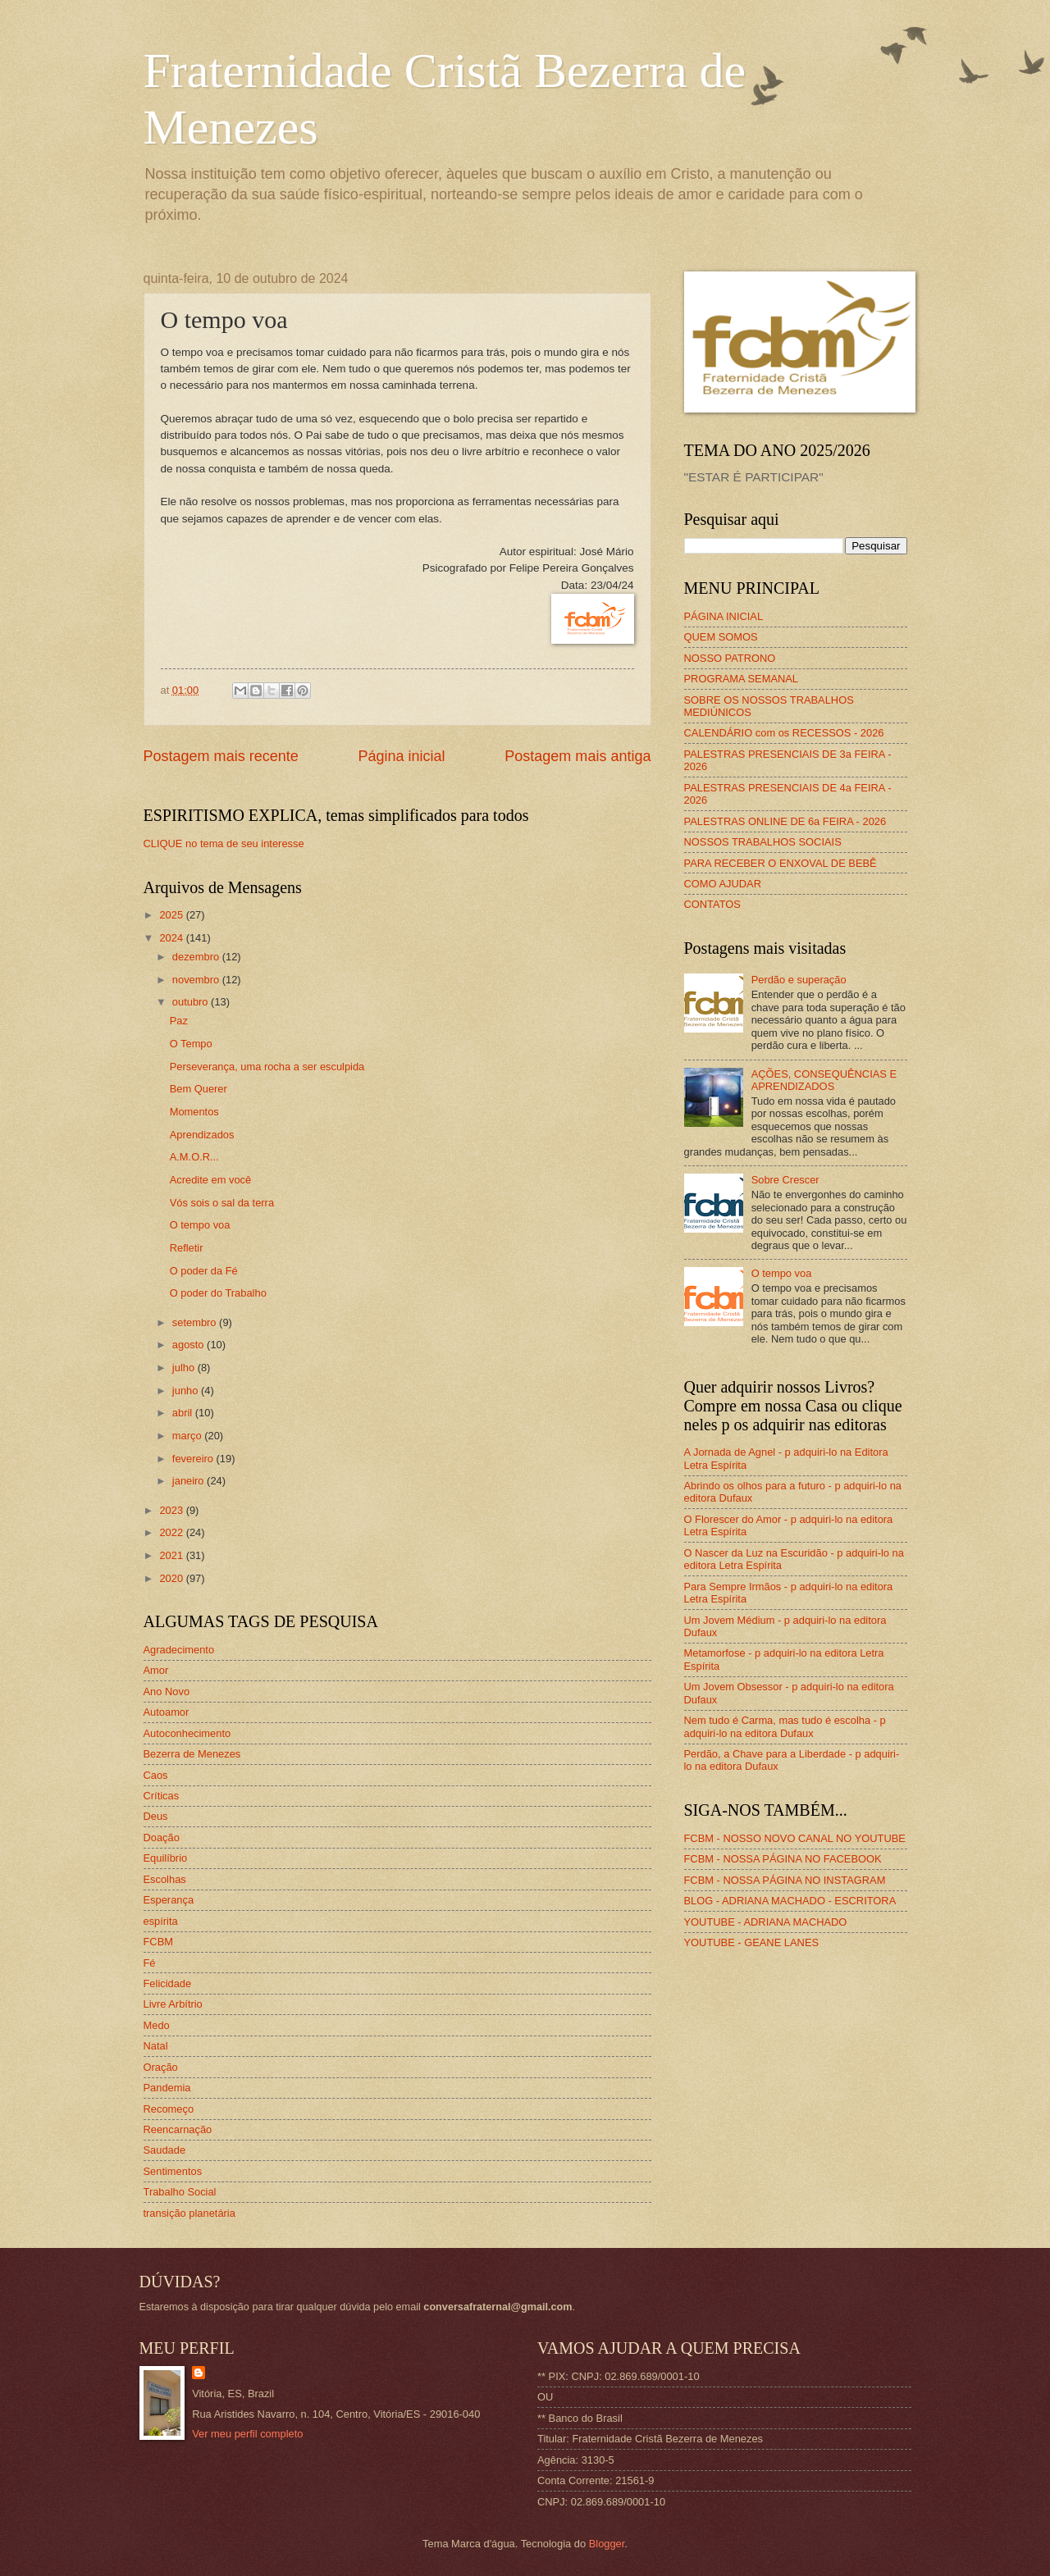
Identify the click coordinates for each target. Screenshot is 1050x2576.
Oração (161, 2067)
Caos (156, 1775)
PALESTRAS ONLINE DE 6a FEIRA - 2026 (785, 821)
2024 (172, 938)
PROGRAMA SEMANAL (741, 678)
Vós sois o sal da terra (222, 1203)
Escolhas (165, 1879)
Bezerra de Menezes (192, 1754)
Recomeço (169, 2109)
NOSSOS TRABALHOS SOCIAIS (763, 842)
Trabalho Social (180, 2192)
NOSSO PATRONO (730, 658)
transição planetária (189, 2213)
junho (186, 1390)
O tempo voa (200, 1225)
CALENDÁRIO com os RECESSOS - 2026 (784, 733)
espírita (161, 1921)
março (188, 1435)
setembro (195, 1322)
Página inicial (401, 756)
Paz (179, 1020)
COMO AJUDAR (722, 884)
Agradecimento (179, 1650)
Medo (157, 2025)
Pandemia (167, 2087)
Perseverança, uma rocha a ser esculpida (267, 1066)
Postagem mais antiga (577, 756)
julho (185, 1367)
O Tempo (191, 1043)
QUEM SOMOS (721, 637)
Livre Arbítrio (173, 2004)
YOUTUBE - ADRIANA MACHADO (765, 1922)
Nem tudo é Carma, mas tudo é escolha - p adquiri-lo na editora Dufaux (785, 1726)
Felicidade (168, 1983)
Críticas (162, 1796)
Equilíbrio (166, 1858)
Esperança (169, 1900)
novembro (197, 979)
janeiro (189, 1481)
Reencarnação (178, 2129)
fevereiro (194, 1458)
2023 (172, 1510)
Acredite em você (210, 1180)
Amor (156, 1670)
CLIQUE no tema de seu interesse (224, 843)
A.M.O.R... (194, 1157)
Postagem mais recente (221, 756)
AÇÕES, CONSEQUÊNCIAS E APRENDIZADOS (824, 1080)
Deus (156, 1816)
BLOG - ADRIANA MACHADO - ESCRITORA (790, 1900)
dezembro (197, 957)
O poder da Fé (204, 1271)
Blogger (607, 2543)
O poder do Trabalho (218, 1293)
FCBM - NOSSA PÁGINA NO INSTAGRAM (785, 1880)
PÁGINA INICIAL (724, 616)
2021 (172, 1555)
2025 (172, 915)
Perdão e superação (799, 979)
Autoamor (166, 1712)
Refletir (186, 1248)
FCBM (158, 1941)
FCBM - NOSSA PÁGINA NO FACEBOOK (783, 1859)
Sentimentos (173, 2171)
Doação (162, 1837)
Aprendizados (202, 1134)
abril (183, 1413)
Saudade (165, 2150)
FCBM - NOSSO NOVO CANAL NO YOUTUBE (795, 1838)
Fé (150, 1963)
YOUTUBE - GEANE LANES (751, 1942)
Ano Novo (167, 1691)
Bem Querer (198, 1089)
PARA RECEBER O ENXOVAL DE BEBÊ (780, 863)
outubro (191, 1002)
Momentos (194, 1112)
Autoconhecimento (187, 1733)
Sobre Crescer (785, 1180)
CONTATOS (712, 904)
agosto (189, 1344)
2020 (172, 1578)
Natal (156, 2046)
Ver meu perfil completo (247, 2434)
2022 (172, 1532)
